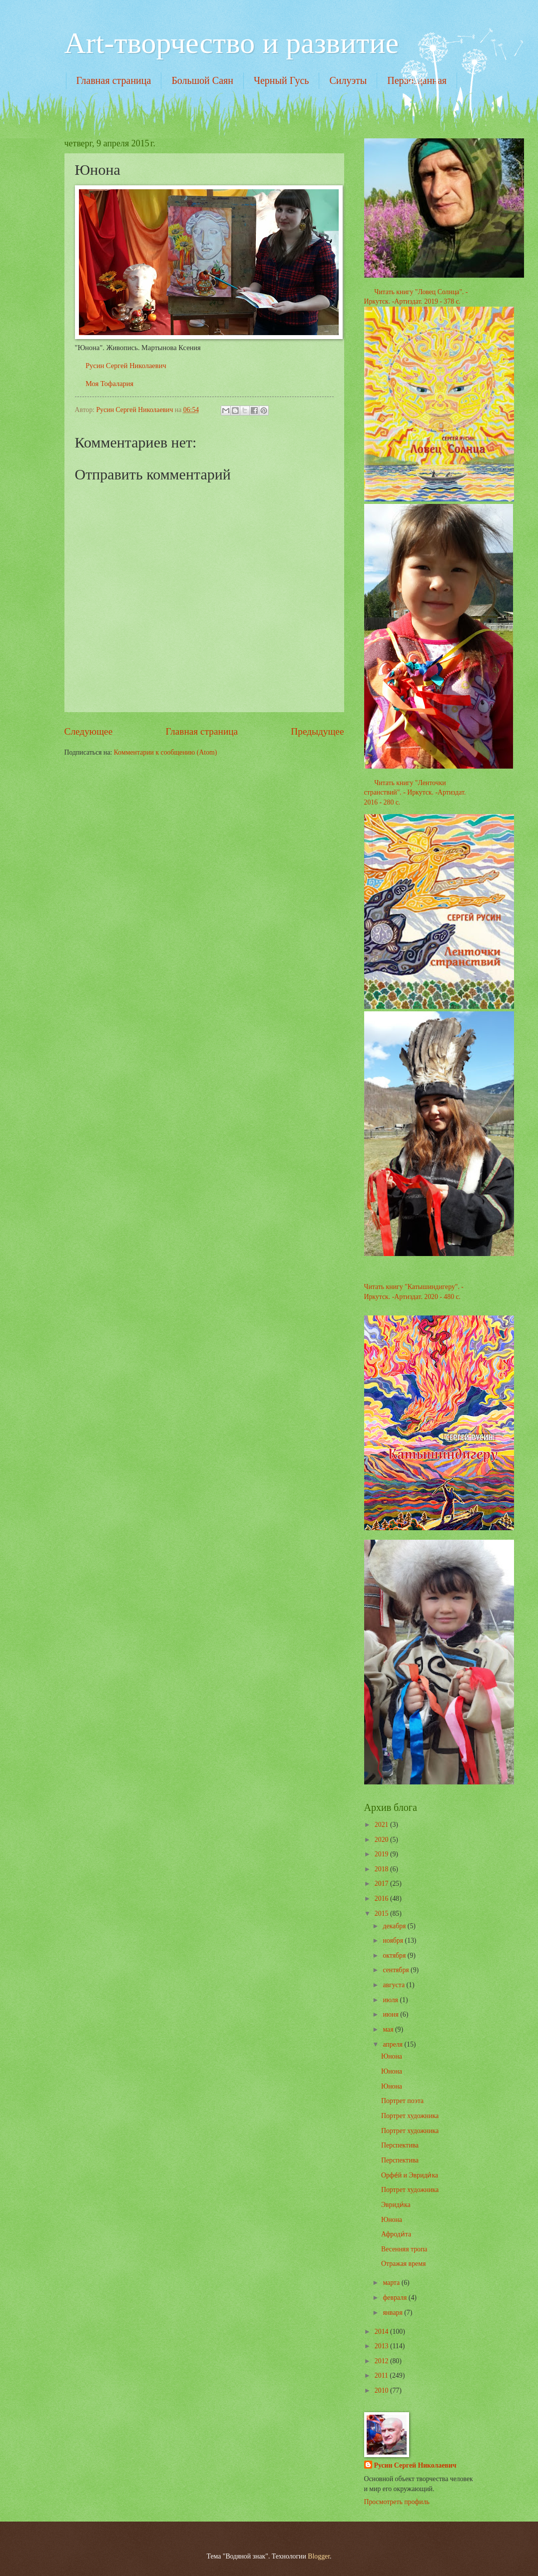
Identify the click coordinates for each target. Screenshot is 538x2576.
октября (395, 1955)
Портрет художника (410, 2116)
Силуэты (348, 80)
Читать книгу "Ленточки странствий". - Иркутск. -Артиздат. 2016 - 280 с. (415, 792)
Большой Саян (202, 80)
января (393, 2312)
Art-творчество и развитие (231, 42)
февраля (395, 2297)
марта (392, 2282)
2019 (382, 1854)
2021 (382, 1824)
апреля (393, 2044)
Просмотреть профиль (397, 2502)
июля (391, 2000)
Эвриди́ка (396, 2204)
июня (391, 2014)
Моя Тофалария (109, 384)
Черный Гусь (281, 80)
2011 (382, 2375)
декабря (395, 1926)
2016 (382, 1898)
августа (394, 1985)
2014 (382, 2331)
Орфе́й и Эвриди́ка (409, 2175)
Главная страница (113, 80)
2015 (382, 1913)
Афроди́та (396, 2234)
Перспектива (400, 2145)
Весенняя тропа (404, 2249)
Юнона (391, 2056)
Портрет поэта (402, 2101)
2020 (382, 1839)
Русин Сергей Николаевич (125, 366)
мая (389, 2029)
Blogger (319, 2556)
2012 (382, 2361)
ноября (394, 1940)
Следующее (88, 731)
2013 (382, 2346)
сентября (397, 1970)
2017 (382, 1883)
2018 (382, 1869)
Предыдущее (317, 731)
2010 (382, 2390)
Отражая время (403, 2263)
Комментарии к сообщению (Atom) (165, 752)
